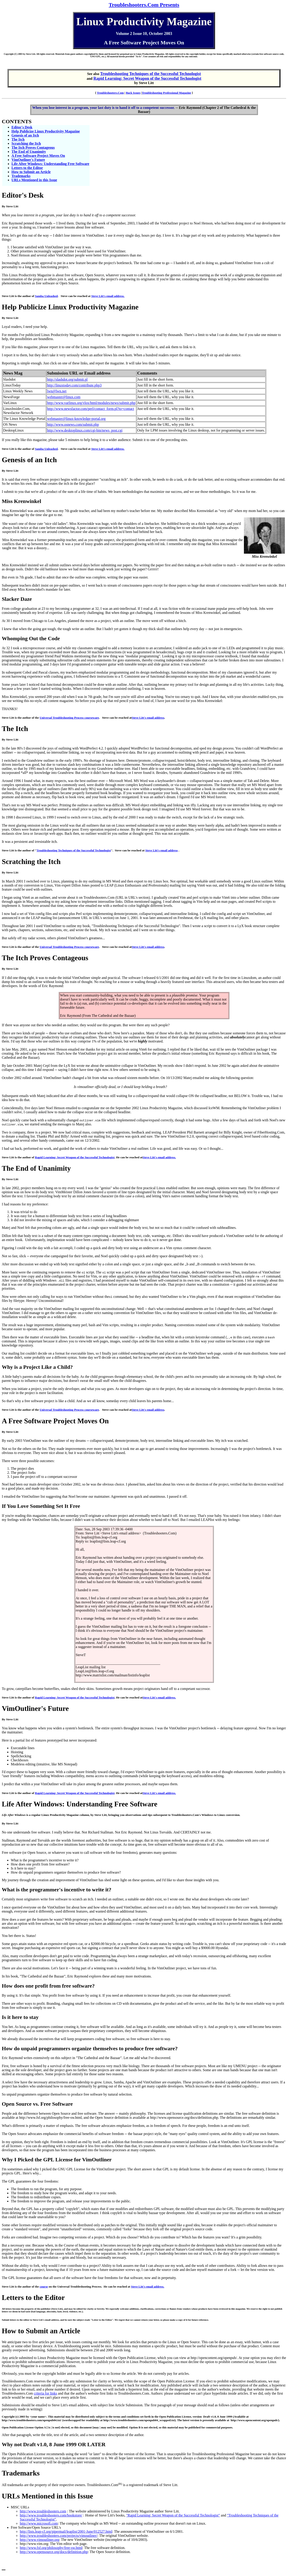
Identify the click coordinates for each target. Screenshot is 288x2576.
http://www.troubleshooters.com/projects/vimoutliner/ (58, 2535)
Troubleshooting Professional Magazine (166, 92)
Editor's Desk (21, 127)
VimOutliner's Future (28, 160)
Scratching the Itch (26, 143)
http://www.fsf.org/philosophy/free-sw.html (51, 2548)
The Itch (18, 139)
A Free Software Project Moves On (38, 156)
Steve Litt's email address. (107, 296)
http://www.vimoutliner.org (39, 2540)
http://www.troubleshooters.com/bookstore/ (51, 2515)
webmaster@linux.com (63, 397)
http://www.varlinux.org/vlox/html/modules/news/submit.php (91, 403)
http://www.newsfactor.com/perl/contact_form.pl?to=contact (90, 409)
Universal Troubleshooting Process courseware (69, 717)
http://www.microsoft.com (39, 2523)
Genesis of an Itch (25, 135)
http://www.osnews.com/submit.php (73, 424)
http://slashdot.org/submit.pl (67, 379)
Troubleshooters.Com (110, 92)
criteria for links (45, 2393)
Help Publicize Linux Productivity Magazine (45, 131)
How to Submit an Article (31, 172)
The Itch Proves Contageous (33, 147)
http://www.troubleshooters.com (43, 2511)
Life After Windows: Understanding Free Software (50, 164)
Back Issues (133, 92)
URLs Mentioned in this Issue (34, 180)
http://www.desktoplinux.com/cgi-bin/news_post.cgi (84, 430)
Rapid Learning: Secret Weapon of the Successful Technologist (147, 78)
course (44, 2286)
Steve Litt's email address (148, 717)
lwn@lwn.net (56, 391)
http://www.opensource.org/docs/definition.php (54, 2552)
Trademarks (20, 176)
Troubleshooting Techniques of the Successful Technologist (150, 73)
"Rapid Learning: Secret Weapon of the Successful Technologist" (173, 2515)
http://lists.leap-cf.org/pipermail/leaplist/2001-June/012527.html (66, 2531)
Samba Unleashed (46, 296)
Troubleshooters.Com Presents (144, 5)
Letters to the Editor (27, 168)
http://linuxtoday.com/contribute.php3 (74, 385)
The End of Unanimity (28, 151)
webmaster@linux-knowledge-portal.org (76, 419)
